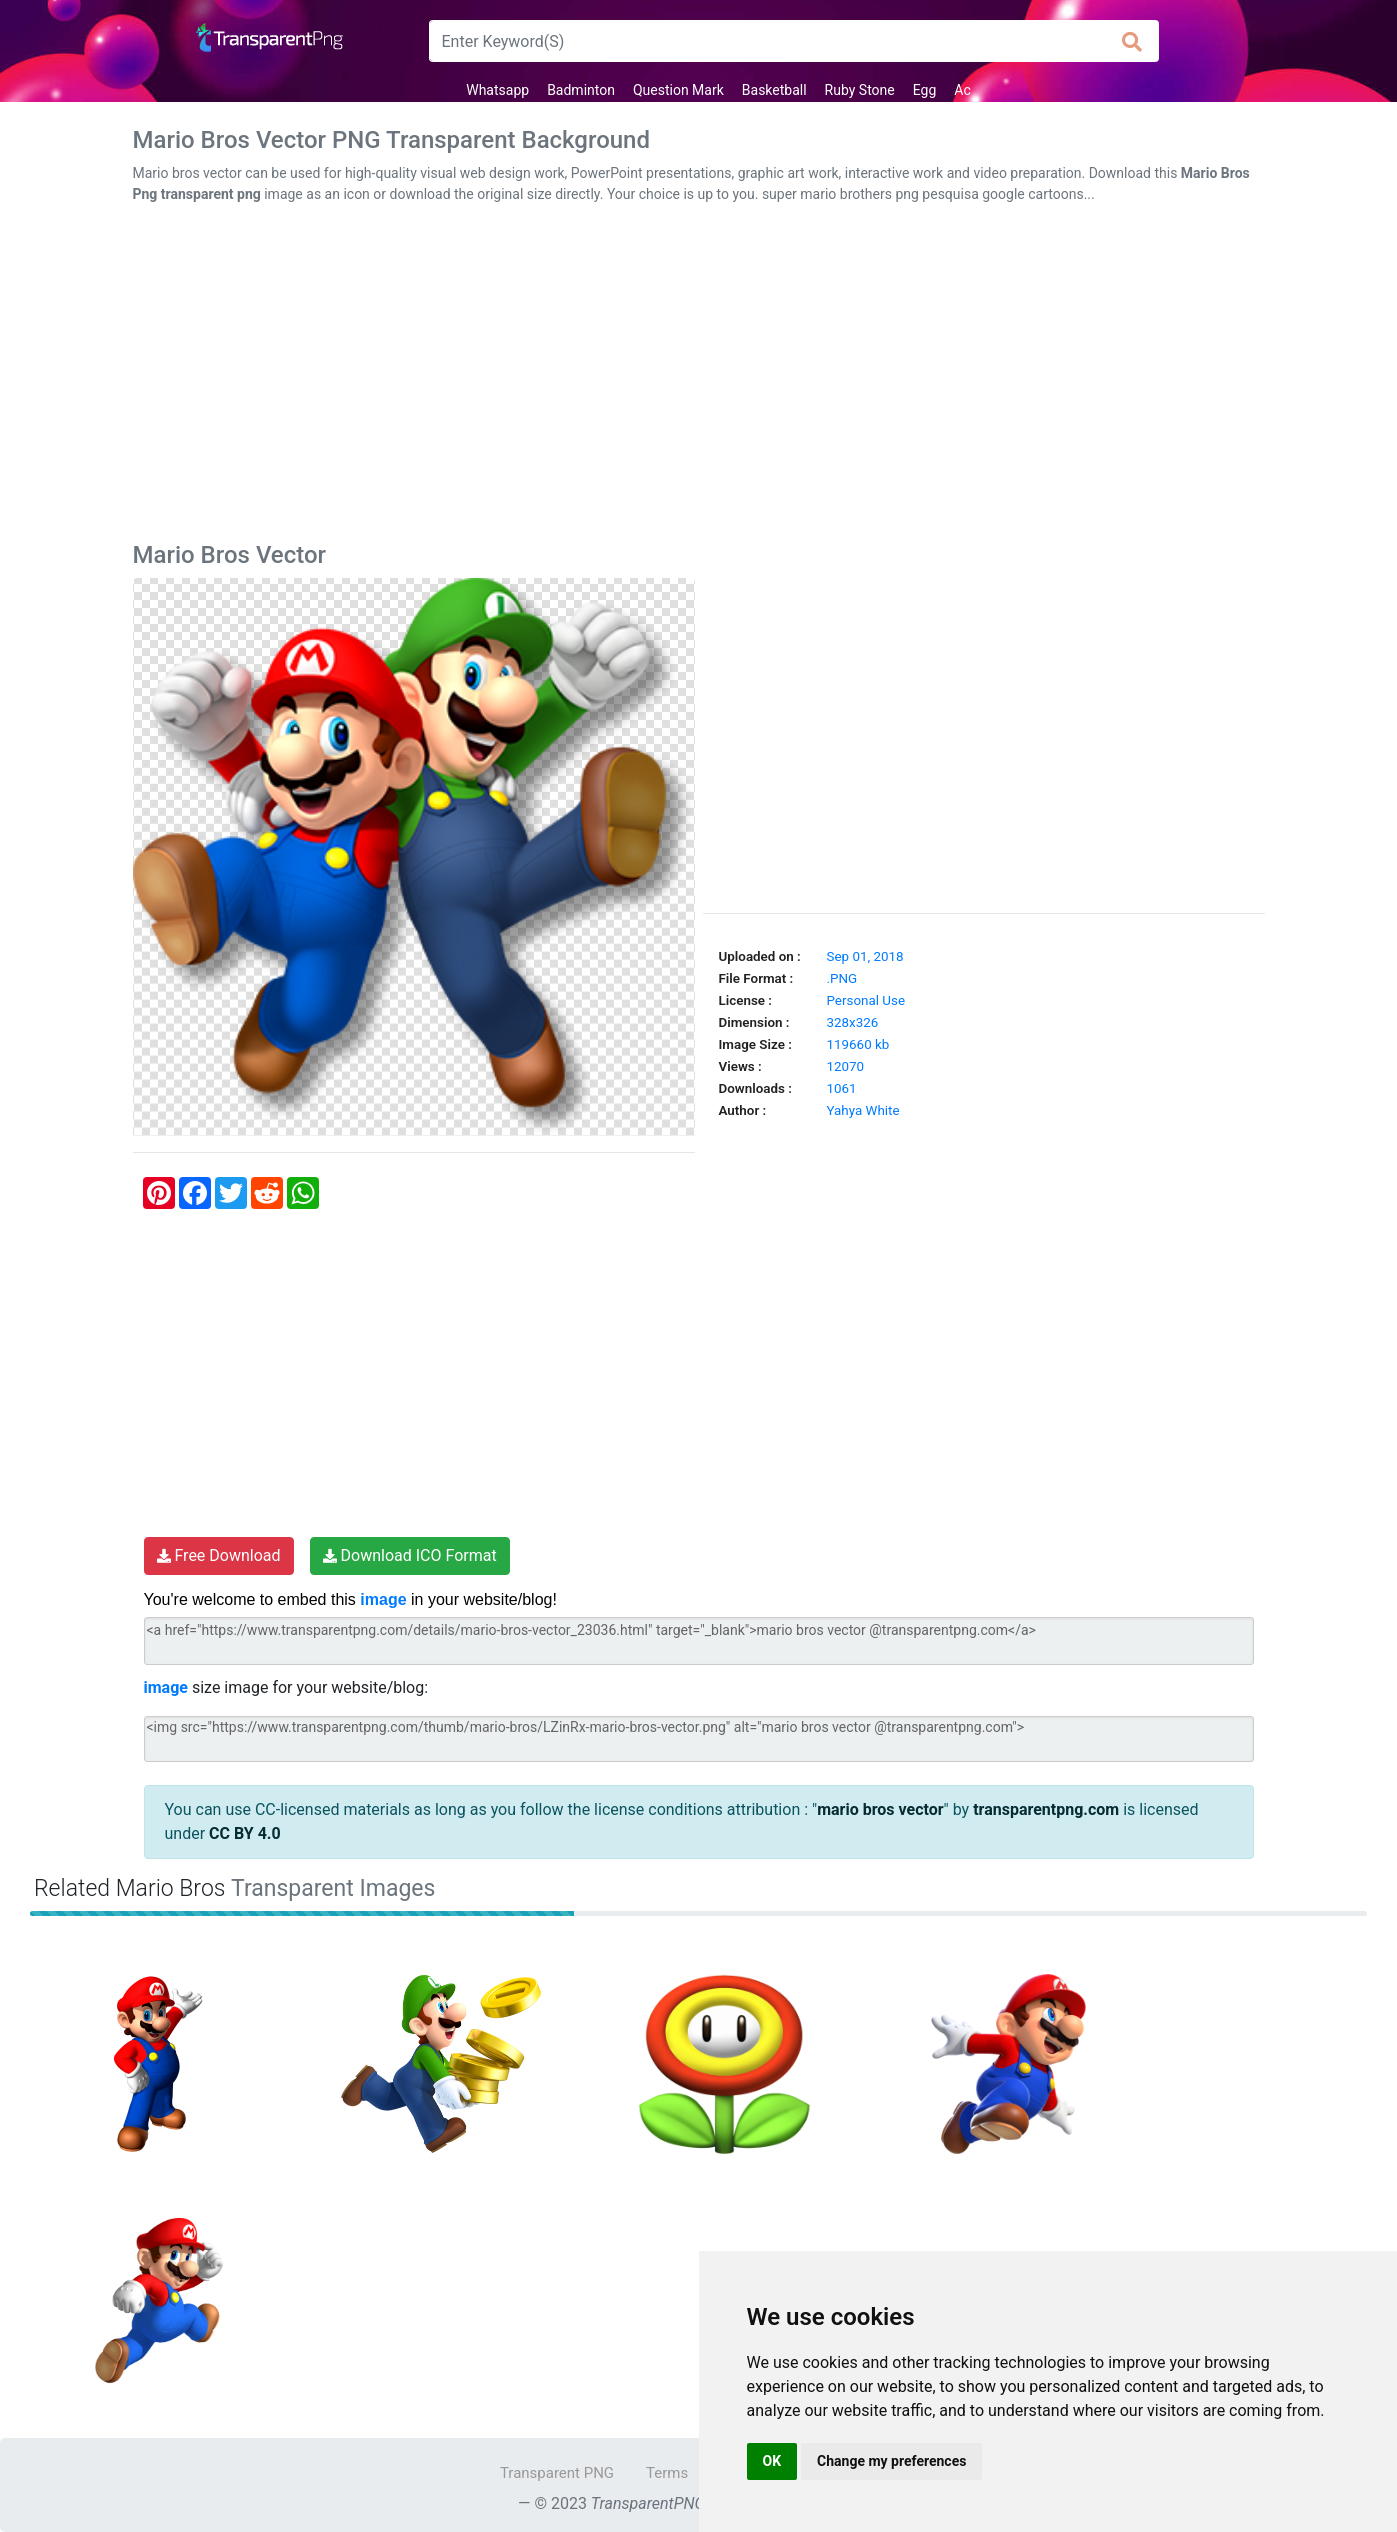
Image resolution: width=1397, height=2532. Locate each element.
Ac (962, 90)
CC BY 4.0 (245, 1833)
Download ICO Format (410, 1555)
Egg (925, 90)
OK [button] (772, 2461)
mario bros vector (880, 1809)
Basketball (774, 90)
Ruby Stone (860, 90)
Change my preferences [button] (891, 2461)
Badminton (581, 90)
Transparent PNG (557, 2473)
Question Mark (678, 90)
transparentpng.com (1046, 1809)
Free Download (219, 1555)
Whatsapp (497, 90)
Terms (667, 2473)
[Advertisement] (699, 377)
